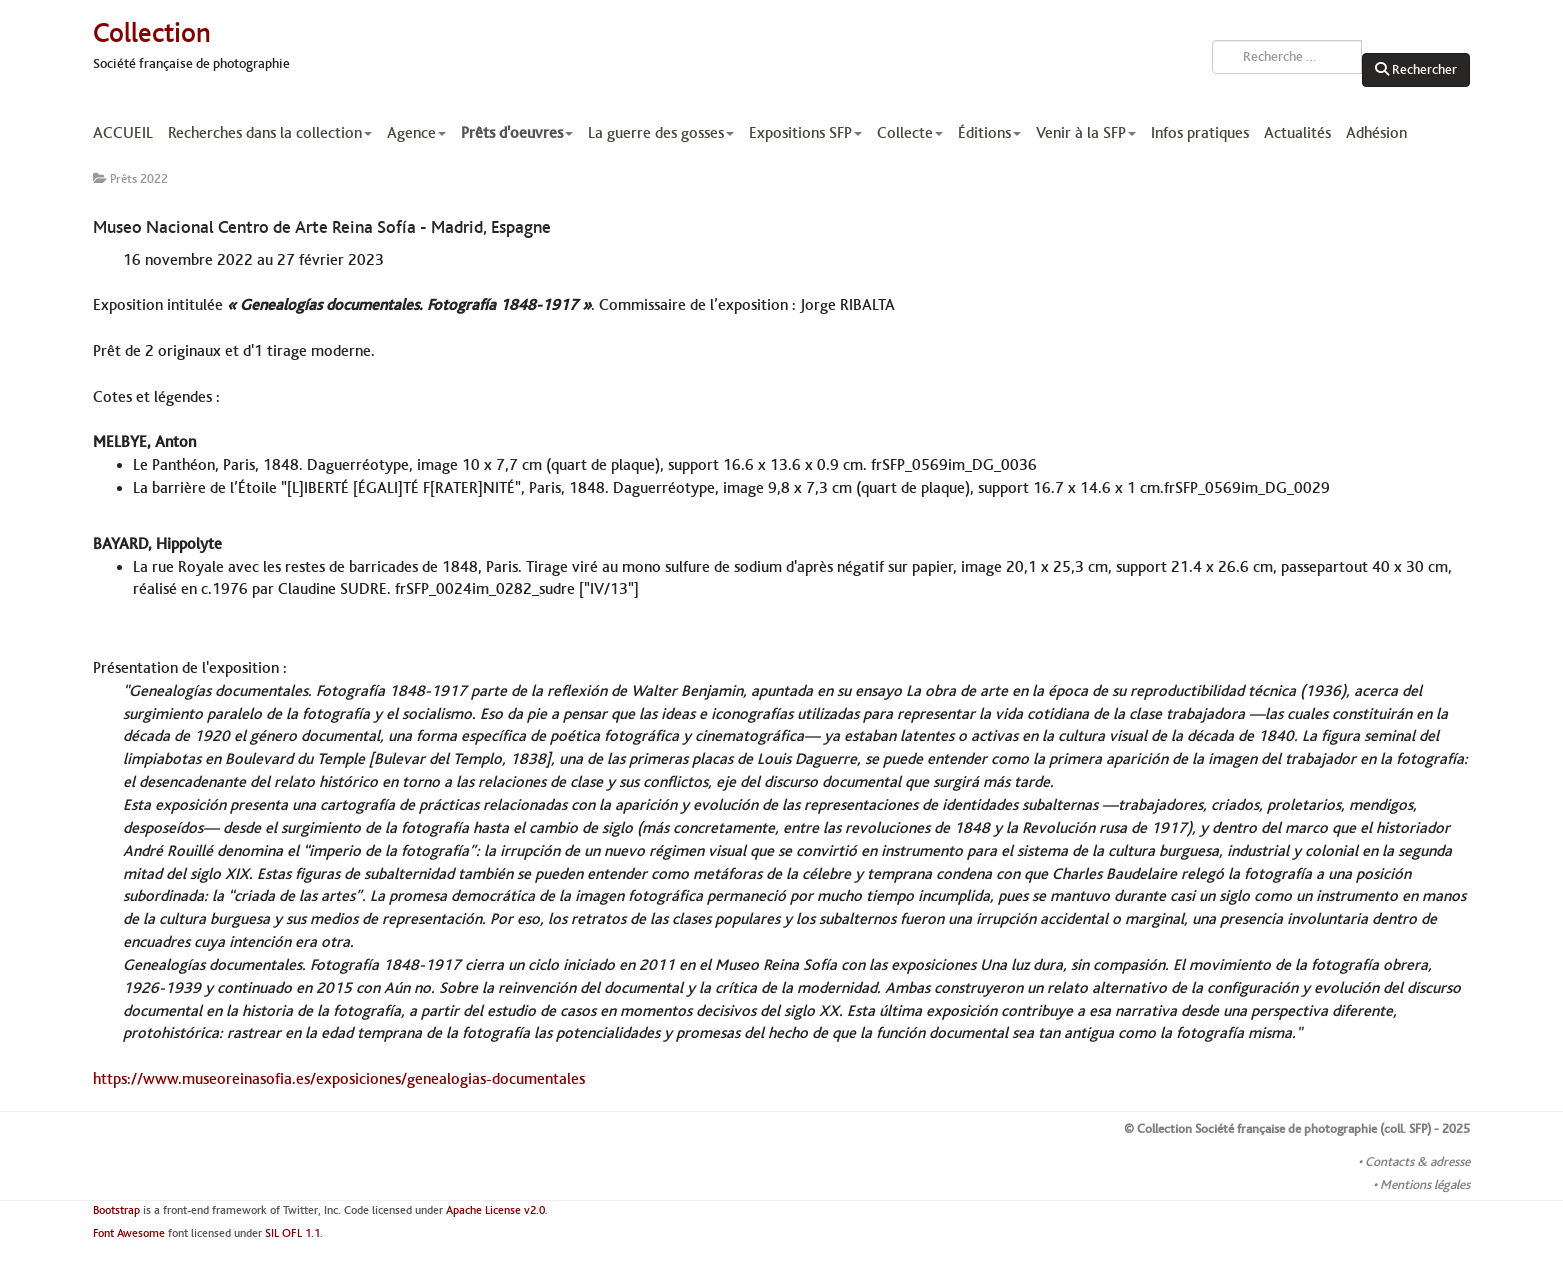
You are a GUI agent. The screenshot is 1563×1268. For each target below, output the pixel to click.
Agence (416, 133)
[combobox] (1287, 57)
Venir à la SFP (1086, 133)
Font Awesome (129, 1233)
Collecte (910, 133)
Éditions (989, 133)
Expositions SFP (805, 133)
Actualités (1297, 133)
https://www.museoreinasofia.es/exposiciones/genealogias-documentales (339, 1079)
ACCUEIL (123, 133)
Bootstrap (116, 1210)
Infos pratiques (1200, 133)
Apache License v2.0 (495, 1210)
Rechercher (1416, 70)
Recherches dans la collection (270, 133)
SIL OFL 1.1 (292, 1233)
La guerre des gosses (661, 133)
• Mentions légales (1421, 1185)
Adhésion (1376, 133)
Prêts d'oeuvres (517, 133)
